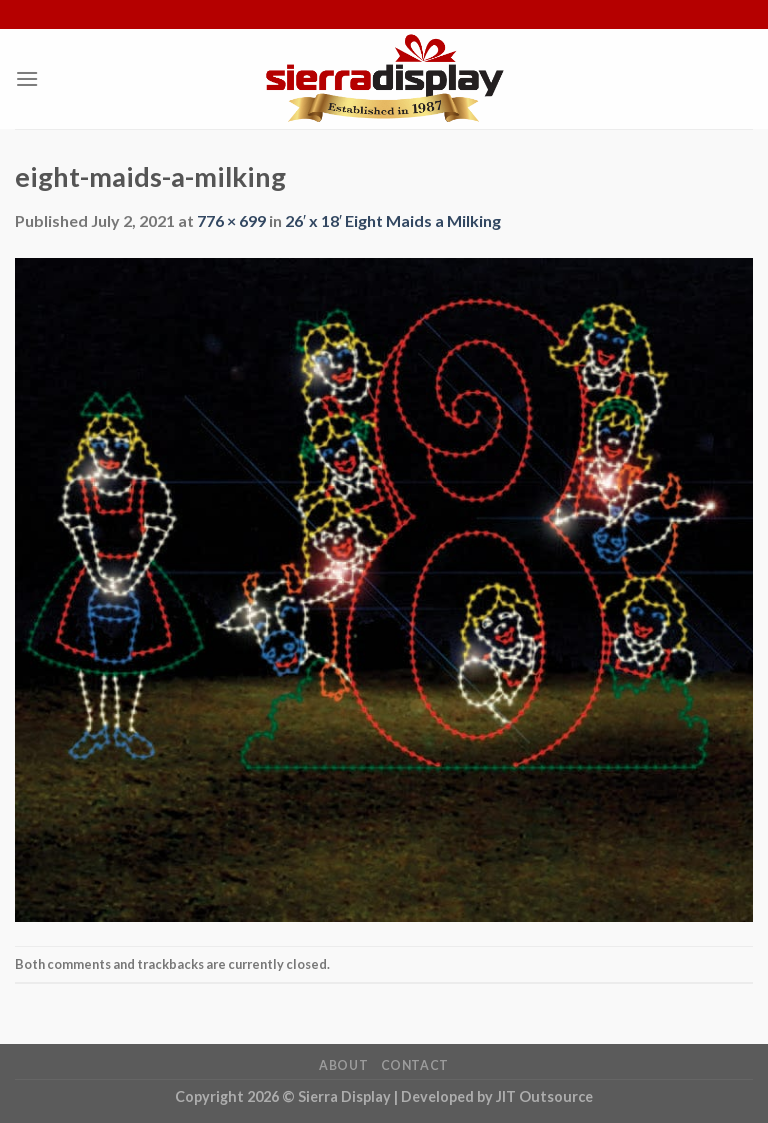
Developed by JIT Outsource (497, 1096)
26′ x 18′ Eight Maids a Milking (393, 220)
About (343, 1065)
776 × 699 (231, 220)
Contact (415, 1065)
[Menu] (27, 78)
